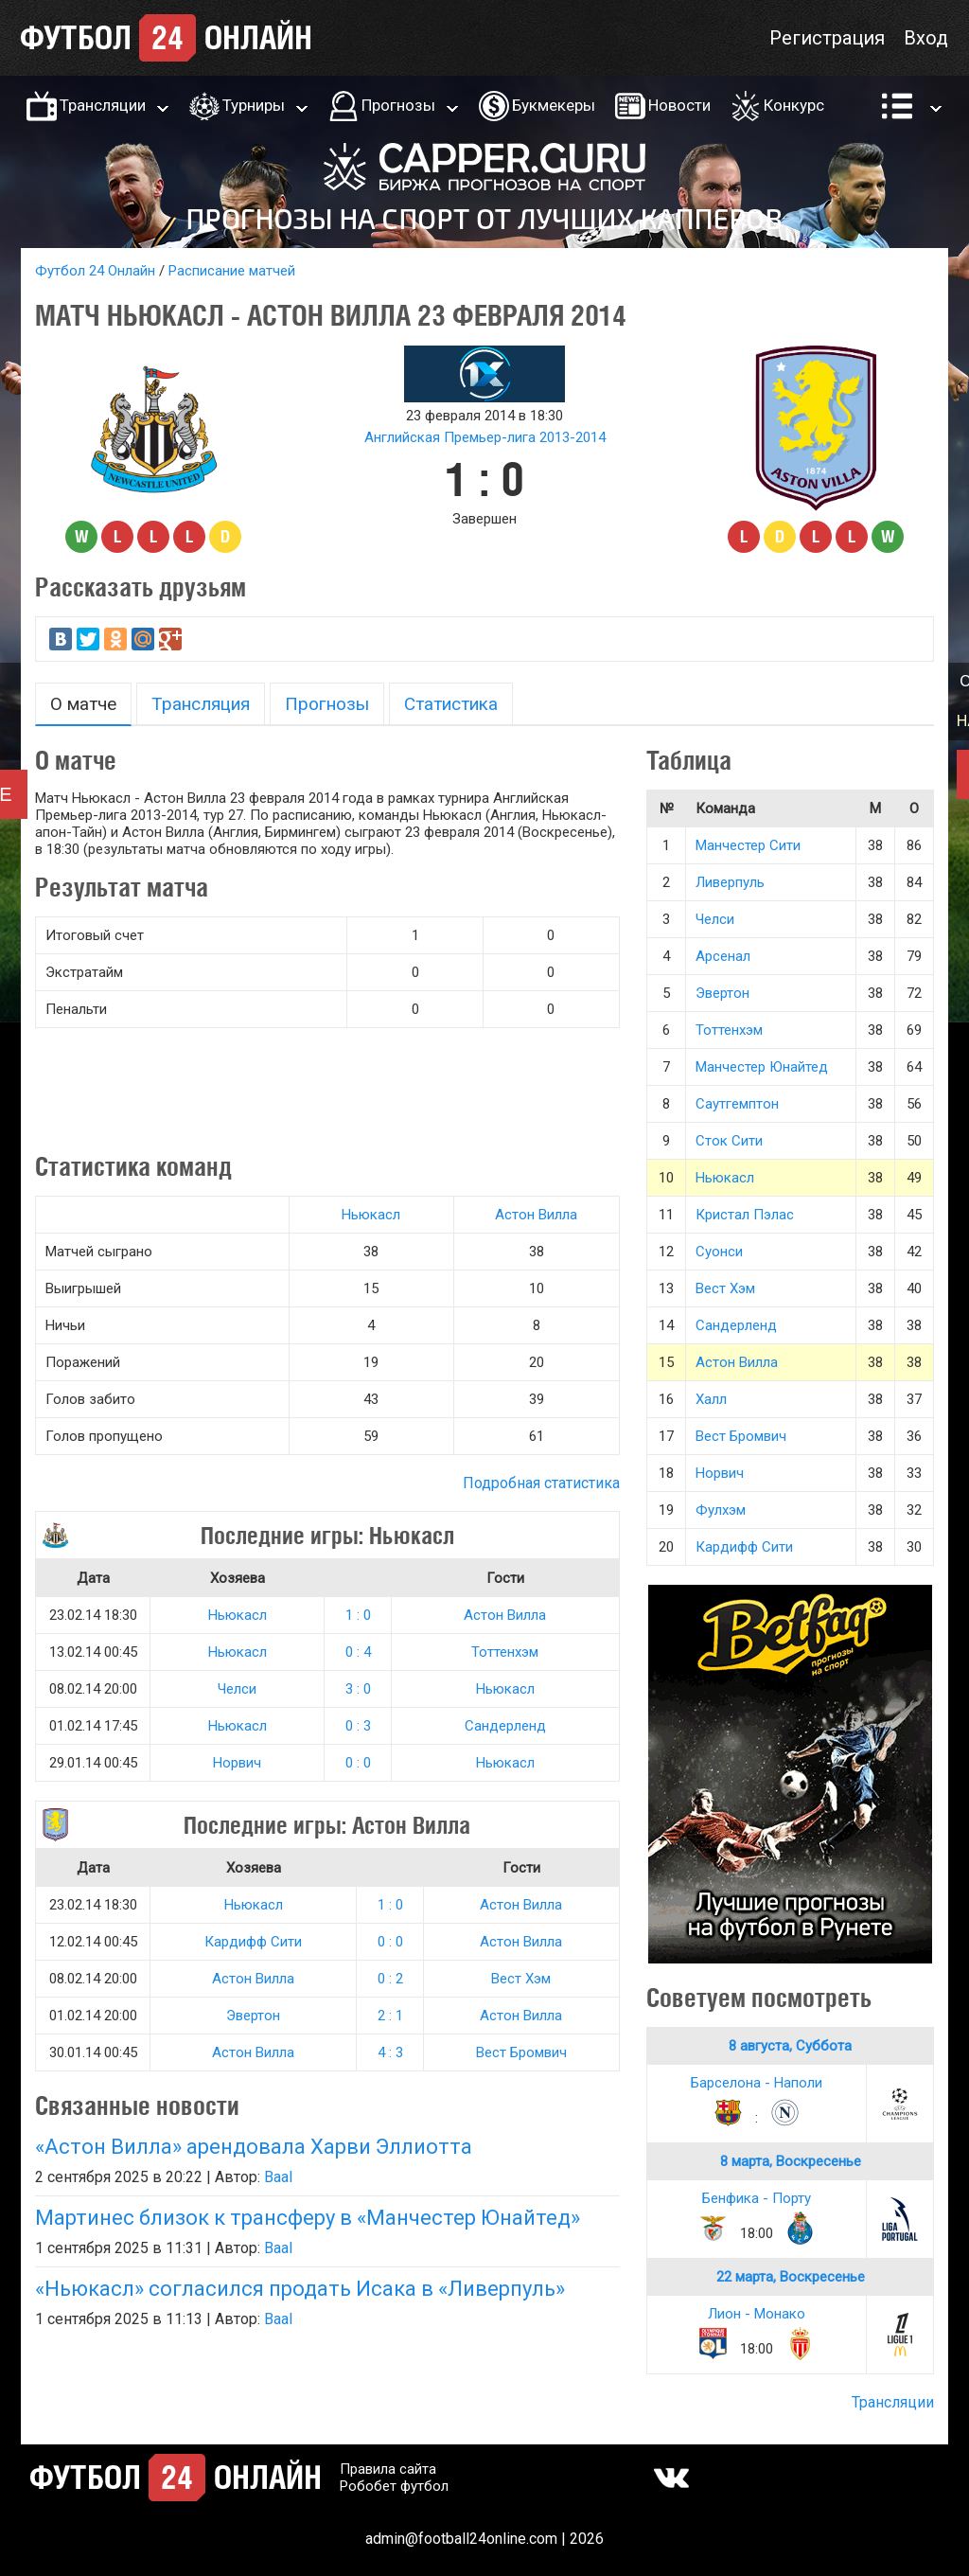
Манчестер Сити (748, 845)
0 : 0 (358, 1762)
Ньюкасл (371, 1214)
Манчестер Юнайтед (762, 1066)
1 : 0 (358, 1615)
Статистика (451, 704)
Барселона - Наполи (756, 2082)
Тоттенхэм (504, 1652)
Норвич (237, 1762)
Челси (237, 1688)
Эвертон (253, 2015)
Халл (711, 1399)
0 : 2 (390, 1978)
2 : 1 (390, 2015)
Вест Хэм (521, 1978)
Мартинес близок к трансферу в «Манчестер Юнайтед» (307, 2218)
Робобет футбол (394, 2486)
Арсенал (723, 956)
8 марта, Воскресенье (790, 2161)
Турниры (253, 105)
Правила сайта (388, 2469)
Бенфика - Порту (756, 2198)
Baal (278, 2177)
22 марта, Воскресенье (790, 2276)
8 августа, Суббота (790, 2045)
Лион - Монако (756, 2313)
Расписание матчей (231, 270)
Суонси (719, 1251)
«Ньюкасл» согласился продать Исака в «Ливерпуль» (300, 2289)
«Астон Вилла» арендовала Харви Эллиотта (253, 2147)
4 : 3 (390, 2052)
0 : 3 (358, 1725)
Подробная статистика (541, 1483)
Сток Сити (729, 1140)
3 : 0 (358, 1688)
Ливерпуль (730, 882)
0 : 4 (358, 1652)
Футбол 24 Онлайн (95, 270)
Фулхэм (721, 1510)
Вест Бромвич (521, 2052)
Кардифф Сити (253, 1941)
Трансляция (200, 704)
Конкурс (794, 105)
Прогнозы (398, 105)
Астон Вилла (536, 1214)
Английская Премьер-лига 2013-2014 (485, 437)
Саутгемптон (737, 1103)
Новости (679, 105)
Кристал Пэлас (745, 1214)
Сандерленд (505, 1725)
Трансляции (103, 105)
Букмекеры (553, 105)
